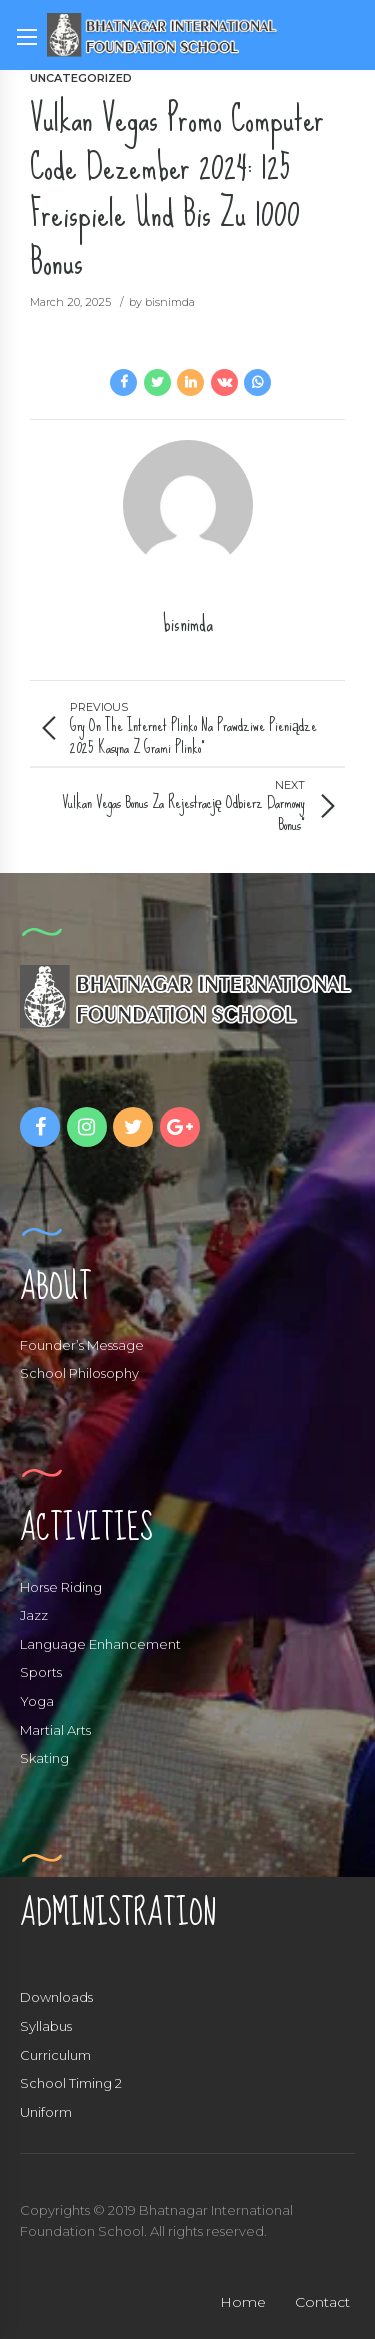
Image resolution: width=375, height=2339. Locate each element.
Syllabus (46, 2026)
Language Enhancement (100, 1644)
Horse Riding (61, 1587)
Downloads (56, 1997)
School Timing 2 (71, 2083)
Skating (44, 1758)
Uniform (46, 2112)
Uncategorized (81, 78)
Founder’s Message (82, 1345)
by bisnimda (162, 302)
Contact (322, 2302)
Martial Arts (55, 1730)
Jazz (34, 1615)
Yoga (37, 1701)
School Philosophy (79, 1373)
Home (243, 2302)
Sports (41, 1672)
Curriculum (55, 2055)
